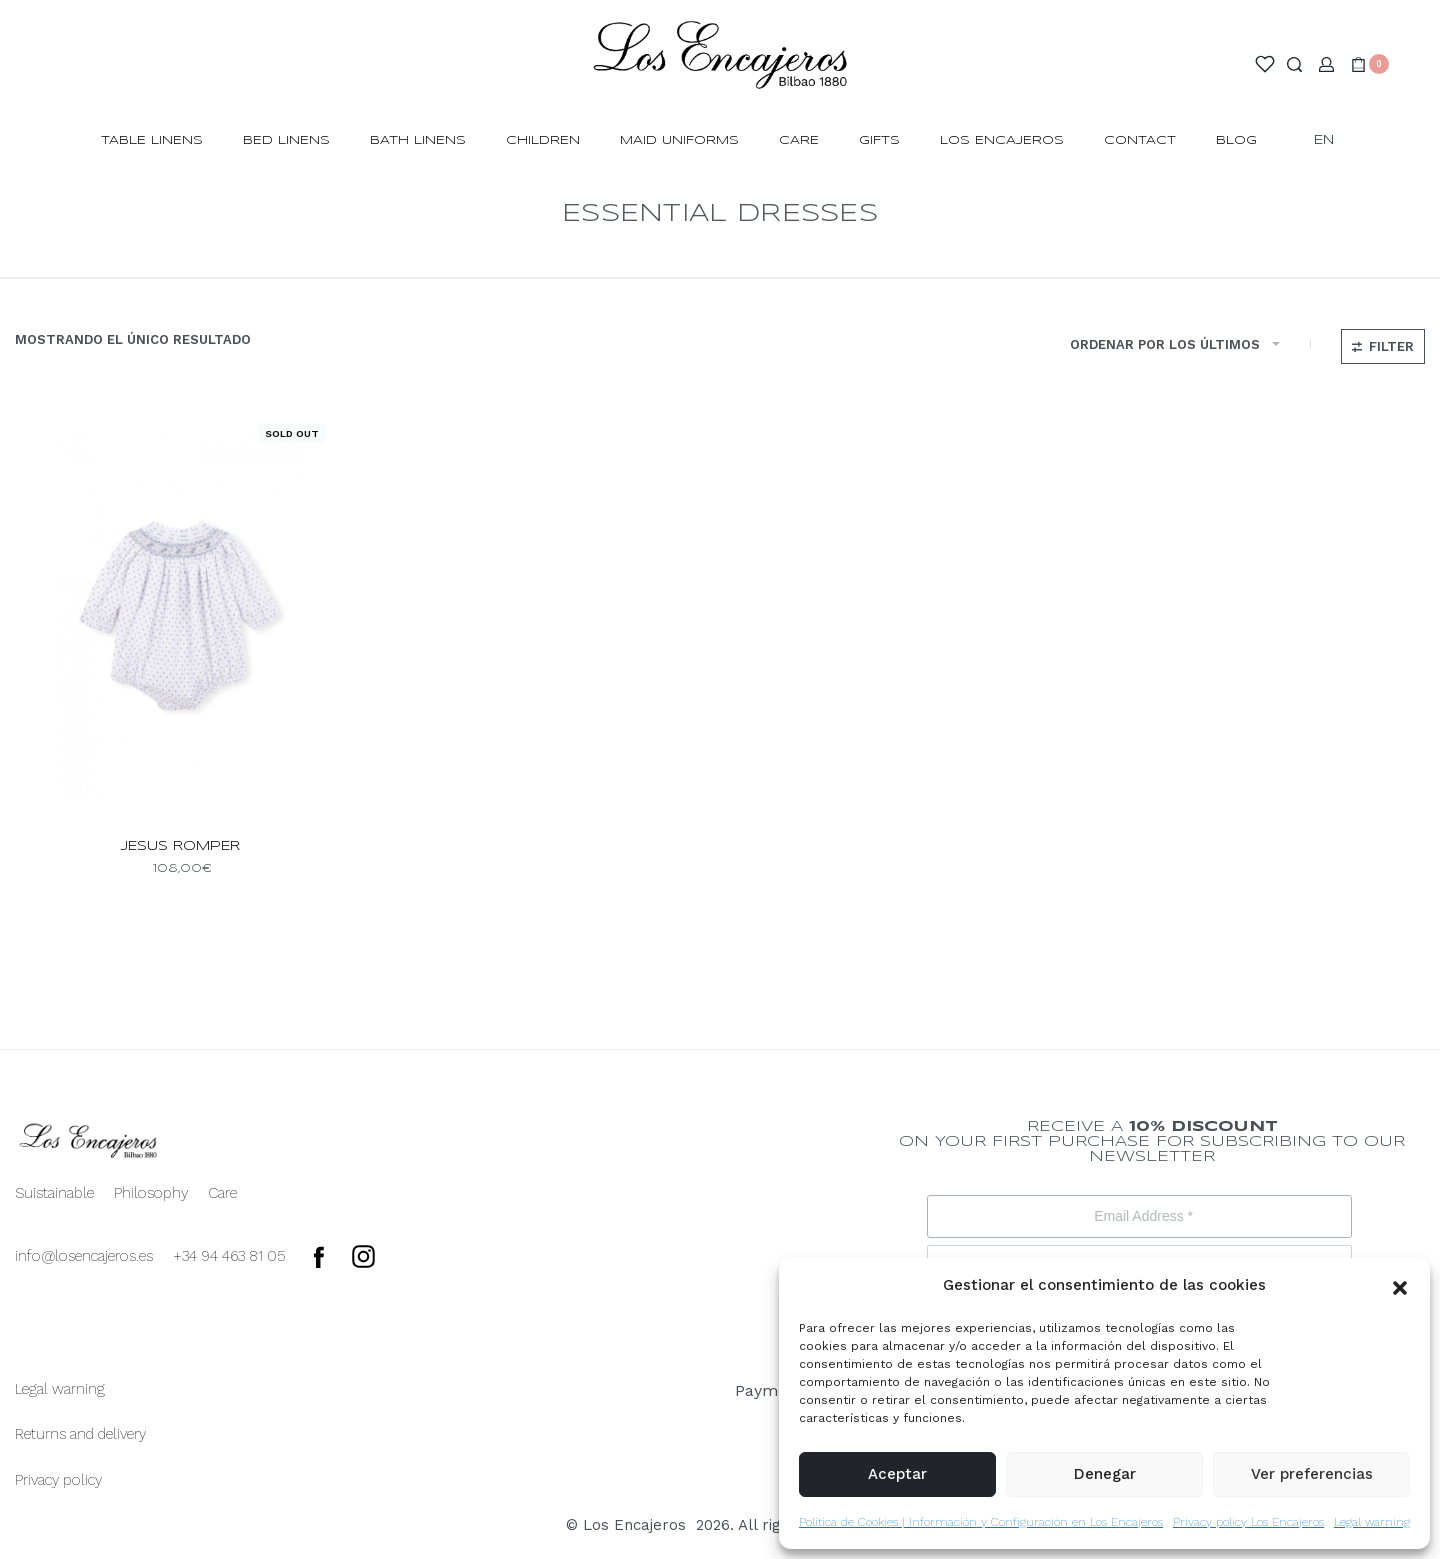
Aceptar (897, 1474)
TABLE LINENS (152, 140)
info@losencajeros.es (84, 1256)
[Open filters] (1383, 346)
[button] (1400, 1286)
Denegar (1105, 1474)
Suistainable (54, 1193)
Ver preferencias (1312, 1474)
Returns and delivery (80, 1434)
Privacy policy (58, 1480)
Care (799, 140)
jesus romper (180, 846)
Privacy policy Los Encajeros (1248, 1522)
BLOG (1236, 140)
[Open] (1265, 64)
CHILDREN (543, 140)
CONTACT (1140, 140)
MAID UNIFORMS (679, 140)
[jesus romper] (180, 616)
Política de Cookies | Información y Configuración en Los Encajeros (981, 1522)
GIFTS (879, 140)
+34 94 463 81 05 (229, 1256)
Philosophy (151, 1193)
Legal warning (1372, 1522)
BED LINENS (286, 140)
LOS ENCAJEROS (1002, 140)
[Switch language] (1333, 141)
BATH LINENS (418, 140)
